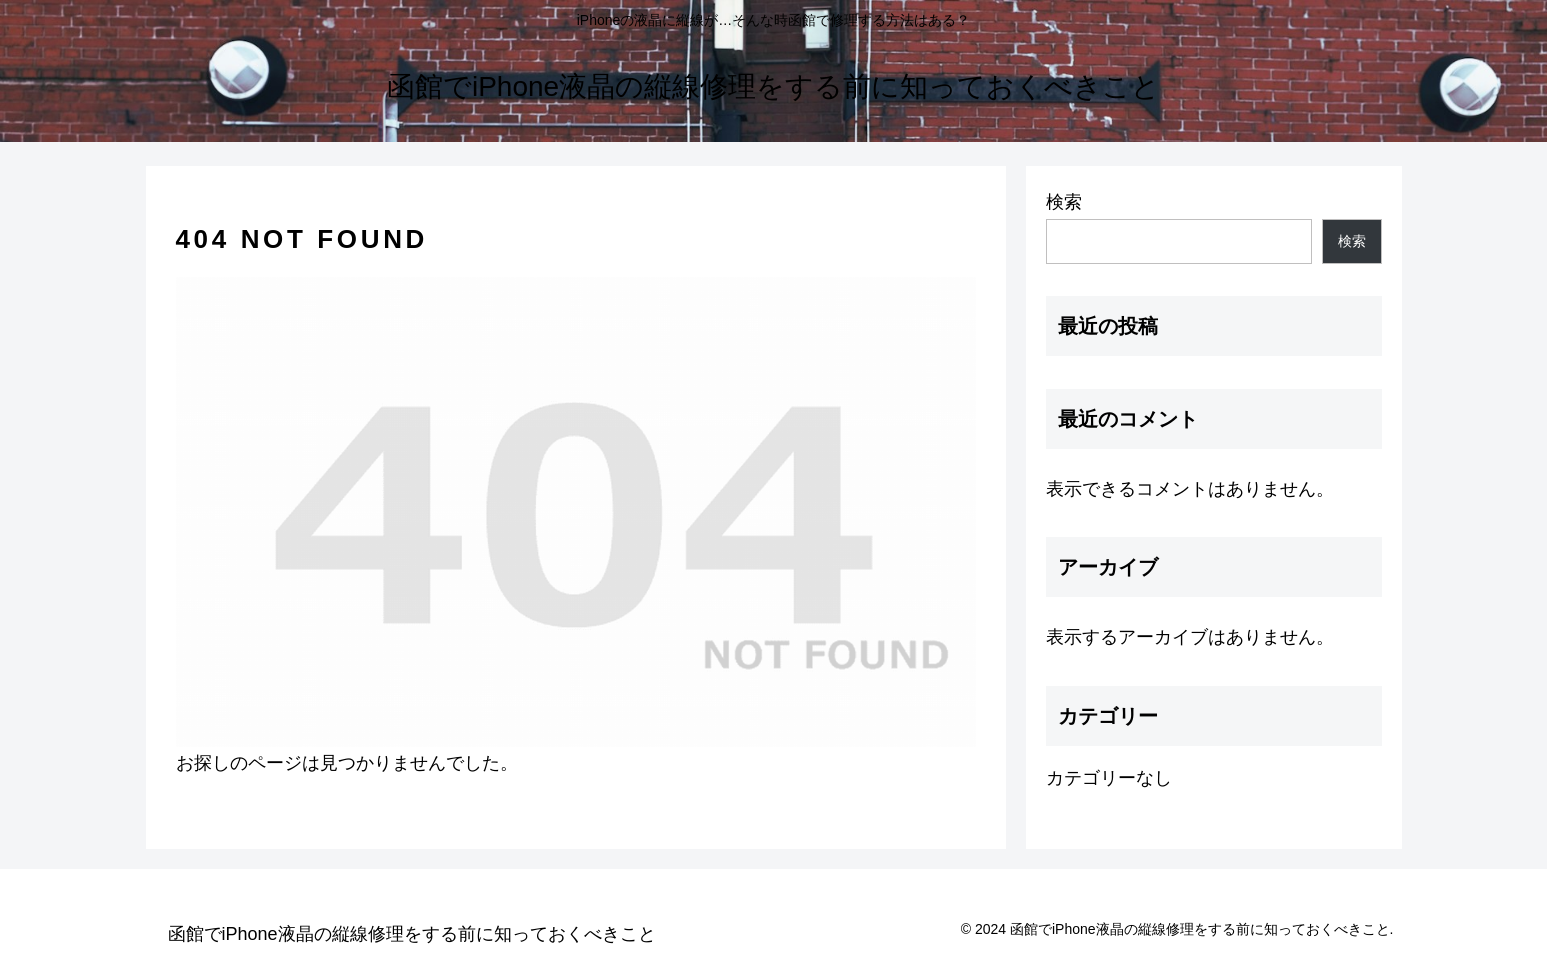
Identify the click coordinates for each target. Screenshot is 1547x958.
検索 (1064, 202)
